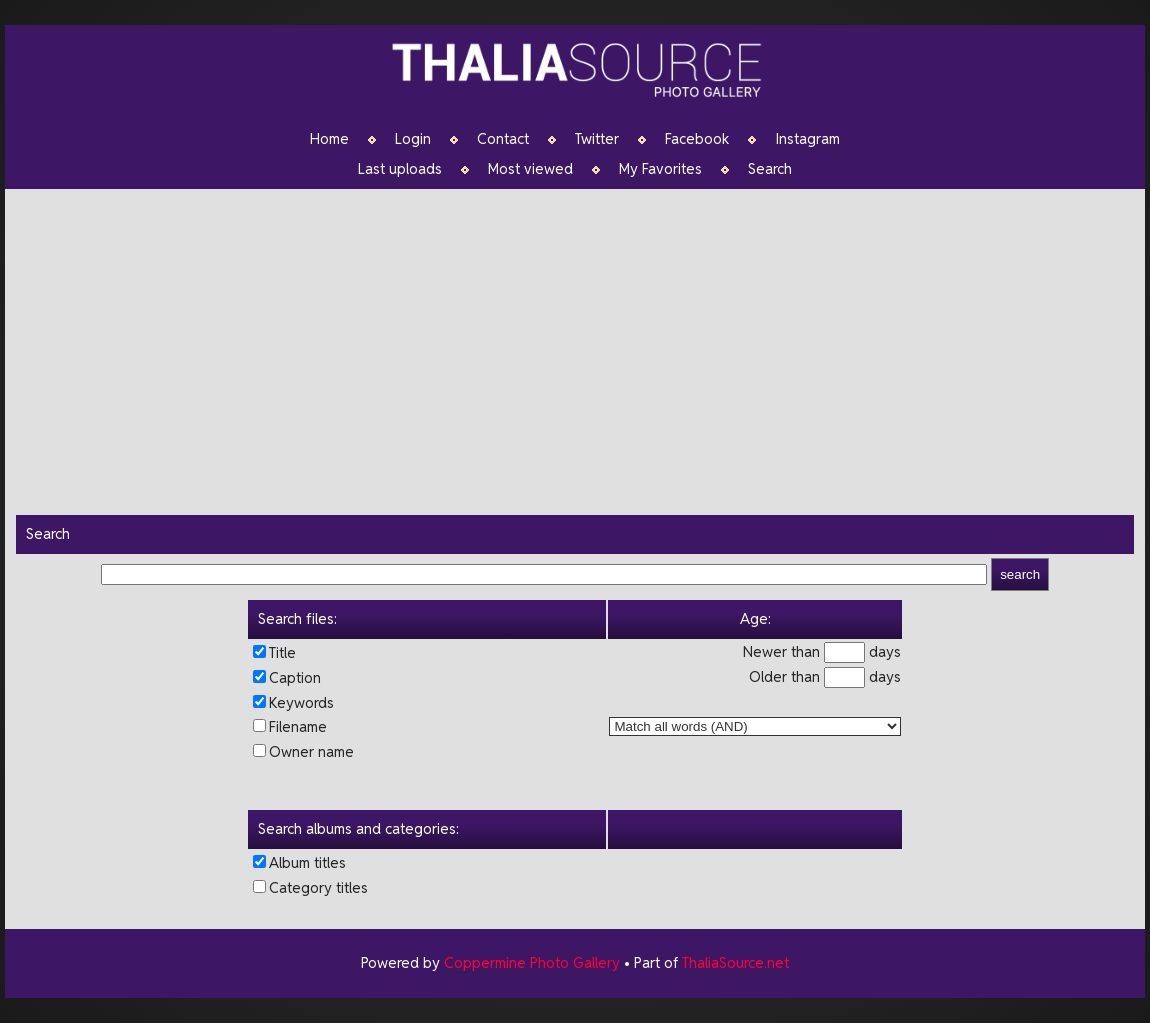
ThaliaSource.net (735, 962)
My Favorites (660, 169)
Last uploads (400, 169)
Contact (503, 139)
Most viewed (530, 169)
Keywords (301, 702)
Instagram (807, 139)
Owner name (311, 751)
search (1020, 574)
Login (413, 139)
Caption (295, 677)
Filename (298, 726)
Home (329, 139)
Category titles (318, 887)
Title (282, 652)
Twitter (597, 139)
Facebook (697, 139)
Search (770, 169)
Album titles (307, 862)
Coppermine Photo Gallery (532, 962)
